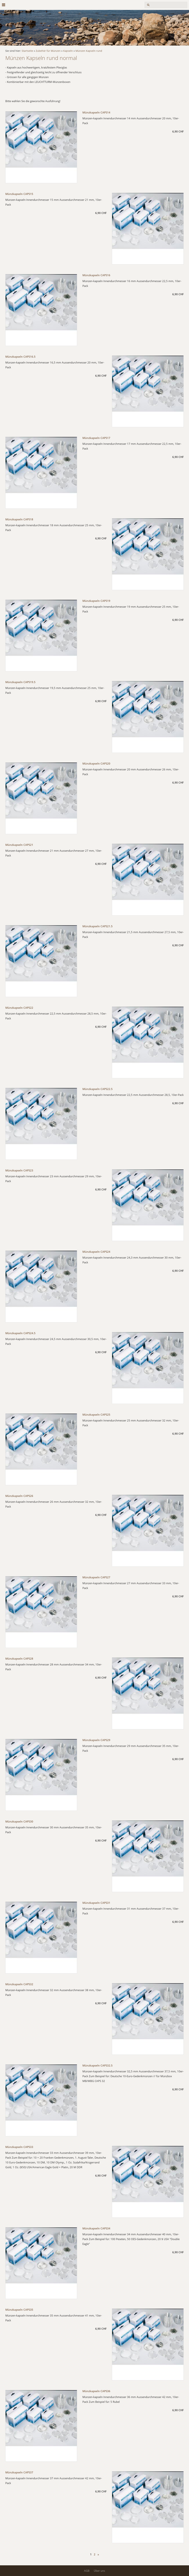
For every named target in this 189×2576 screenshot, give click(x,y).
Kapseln (68, 50)
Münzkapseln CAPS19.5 (20, 682)
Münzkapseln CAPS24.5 (20, 1333)
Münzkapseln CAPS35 (19, 2309)
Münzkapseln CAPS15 (19, 194)
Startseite (27, 50)
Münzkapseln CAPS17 (96, 438)
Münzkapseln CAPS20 (96, 763)
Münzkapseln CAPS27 (96, 1577)
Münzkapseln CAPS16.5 (20, 356)
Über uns (99, 2570)
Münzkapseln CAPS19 (96, 601)
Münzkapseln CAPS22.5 (97, 1089)
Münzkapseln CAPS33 (19, 2147)
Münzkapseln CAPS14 (96, 112)
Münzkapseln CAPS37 (19, 2472)
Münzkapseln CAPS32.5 (97, 2065)
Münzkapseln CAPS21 (19, 845)
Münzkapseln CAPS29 (96, 1740)
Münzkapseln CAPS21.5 (97, 926)
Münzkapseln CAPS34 (96, 2228)
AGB (87, 2570)
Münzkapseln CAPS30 (19, 1821)
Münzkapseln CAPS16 (96, 275)
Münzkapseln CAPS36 (96, 2391)
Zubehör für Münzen (48, 50)
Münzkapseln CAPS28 (19, 1658)
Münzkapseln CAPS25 (96, 1414)
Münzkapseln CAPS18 (19, 519)
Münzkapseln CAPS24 (96, 1251)
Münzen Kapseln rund (88, 50)
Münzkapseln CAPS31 (96, 1902)
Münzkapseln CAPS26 (19, 1496)
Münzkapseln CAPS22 (19, 1007)
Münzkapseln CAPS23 (19, 1170)
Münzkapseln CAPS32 (19, 1984)
